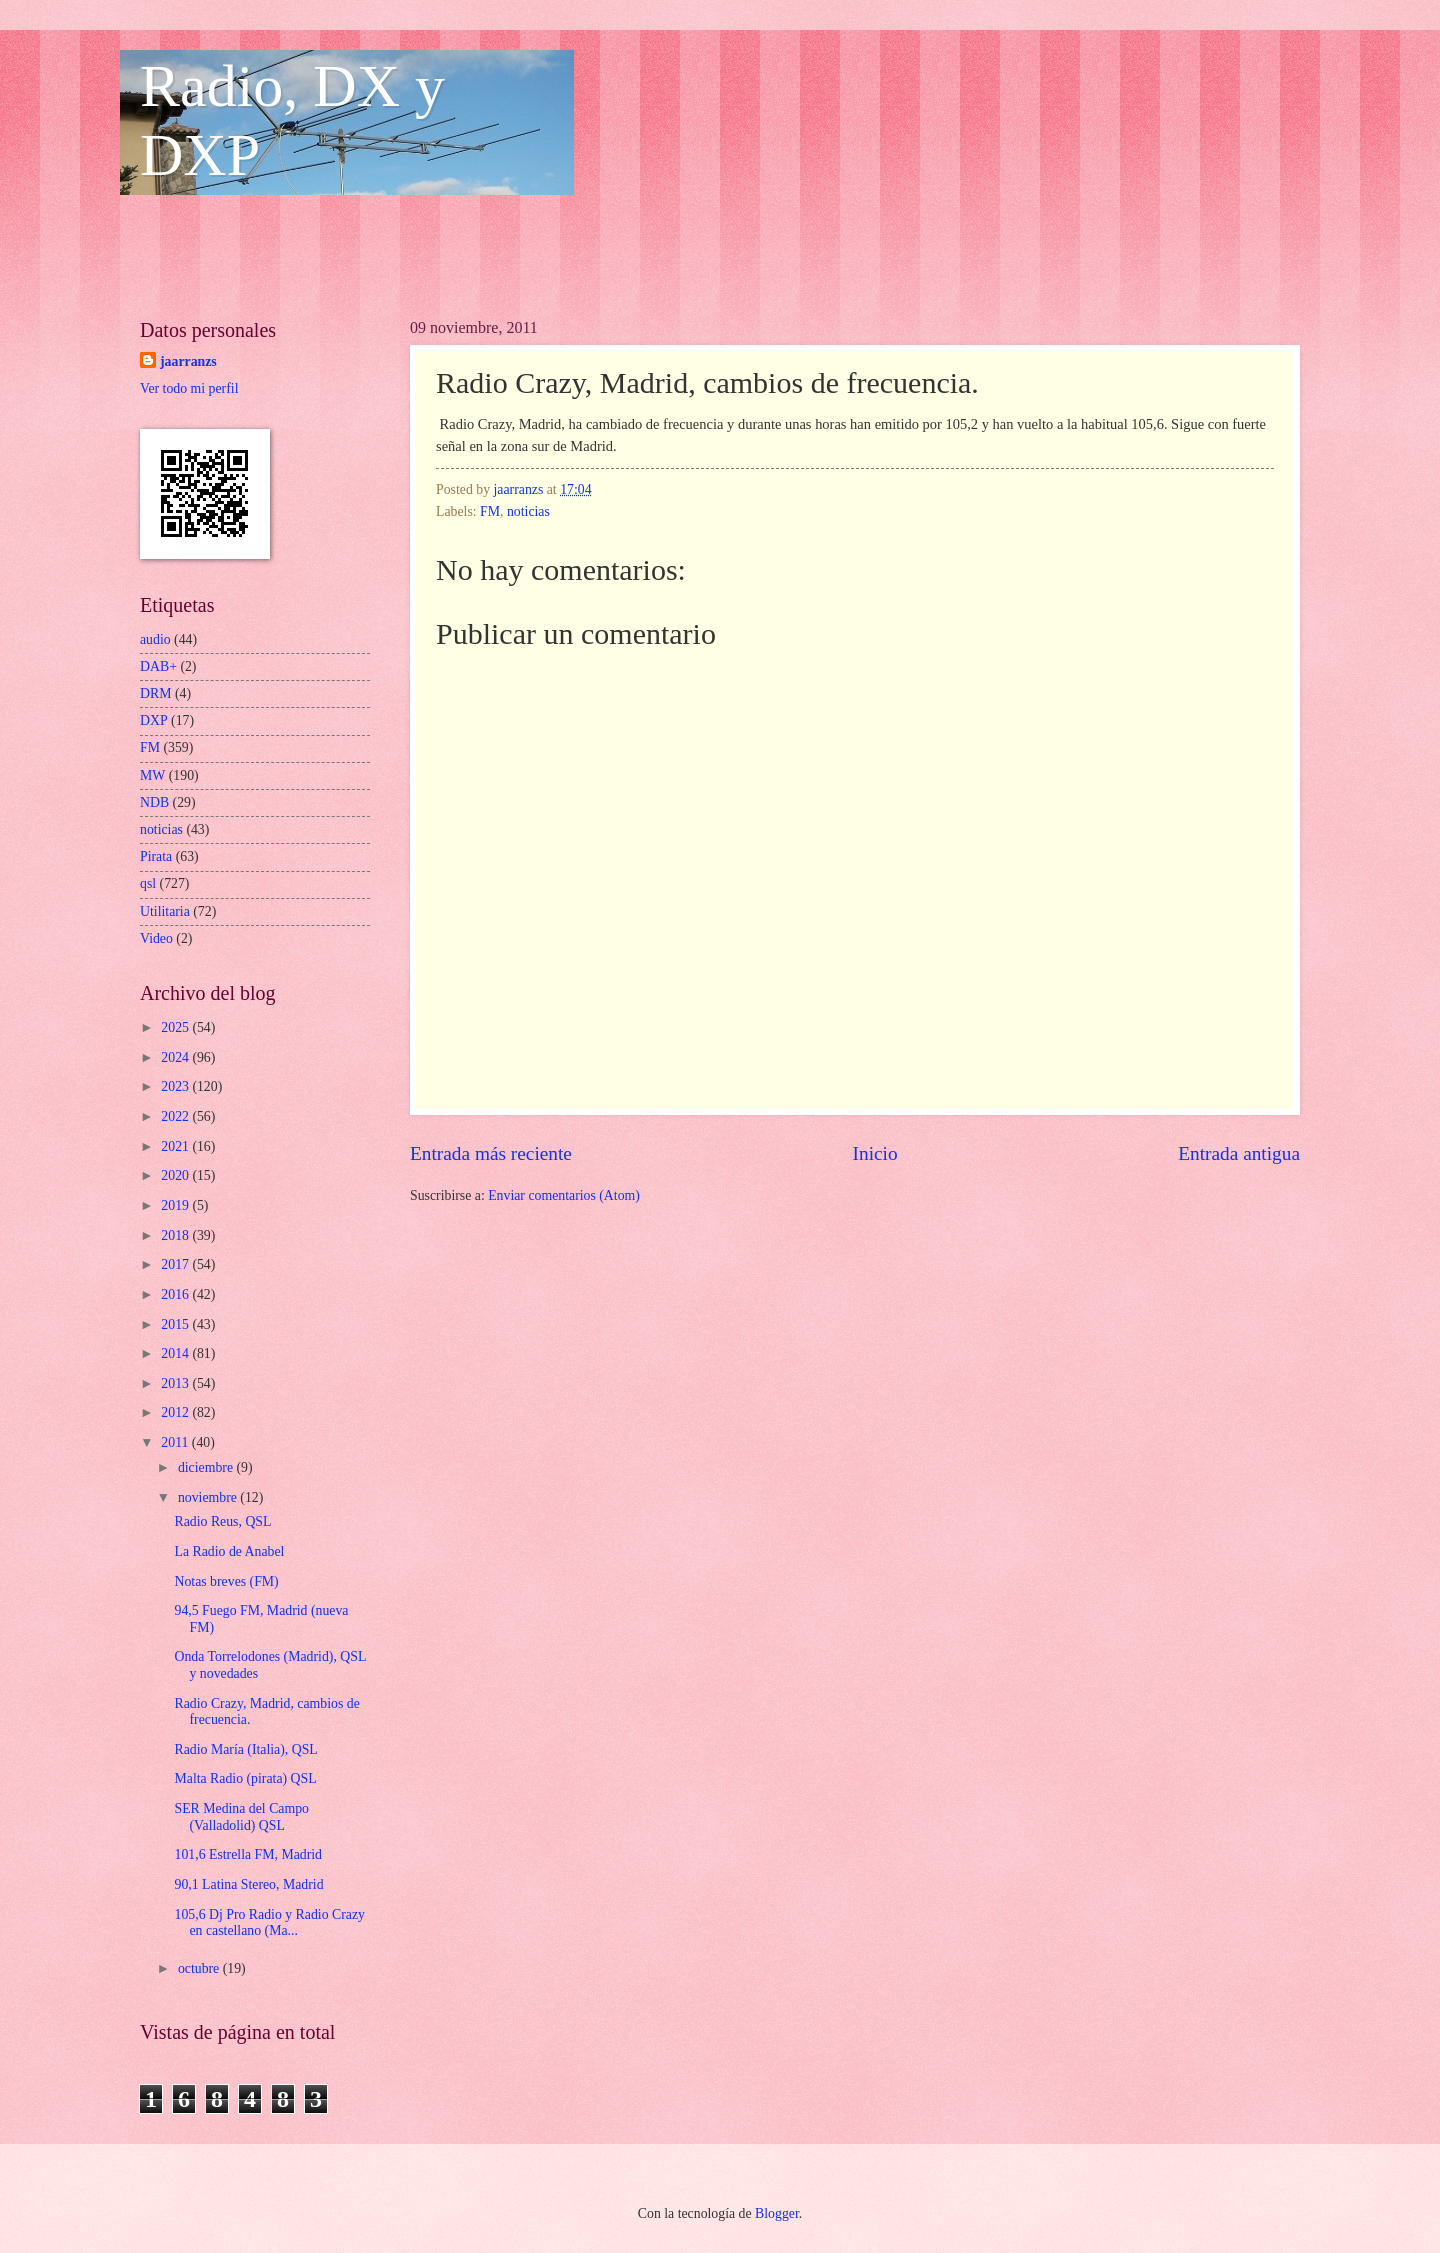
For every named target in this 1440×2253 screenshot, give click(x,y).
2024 (176, 1057)
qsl (148, 883)
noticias (528, 511)
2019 (176, 1205)
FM (490, 511)
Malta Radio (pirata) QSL (245, 1778)
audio (155, 639)
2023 (176, 1086)
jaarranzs (188, 361)
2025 (176, 1027)
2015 (176, 1324)
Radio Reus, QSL (222, 1521)
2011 (176, 1442)
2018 (176, 1235)
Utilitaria (165, 911)
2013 (176, 1383)
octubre (200, 1968)
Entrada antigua (1239, 1153)
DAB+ (158, 666)
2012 (176, 1412)
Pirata (156, 856)
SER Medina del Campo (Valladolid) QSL (241, 1817)
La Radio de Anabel (229, 1551)
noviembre (209, 1497)
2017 (176, 1264)
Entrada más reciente (491, 1153)
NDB (154, 802)
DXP (154, 720)
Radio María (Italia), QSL (245, 1749)
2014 (176, 1353)
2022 (176, 1116)
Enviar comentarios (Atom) (564, 1195)
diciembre (207, 1467)
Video (156, 938)
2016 (176, 1294)
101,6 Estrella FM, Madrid (248, 1854)
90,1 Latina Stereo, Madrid (248, 1884)
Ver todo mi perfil (189, 388)
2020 (176, 1175)
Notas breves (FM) (226, 1581)
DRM (155, 693)
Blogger (777, 2213)
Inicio (875, 1153)
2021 (176, 1146)
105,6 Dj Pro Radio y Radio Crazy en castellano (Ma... (269, 1923)
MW (152, 775)
